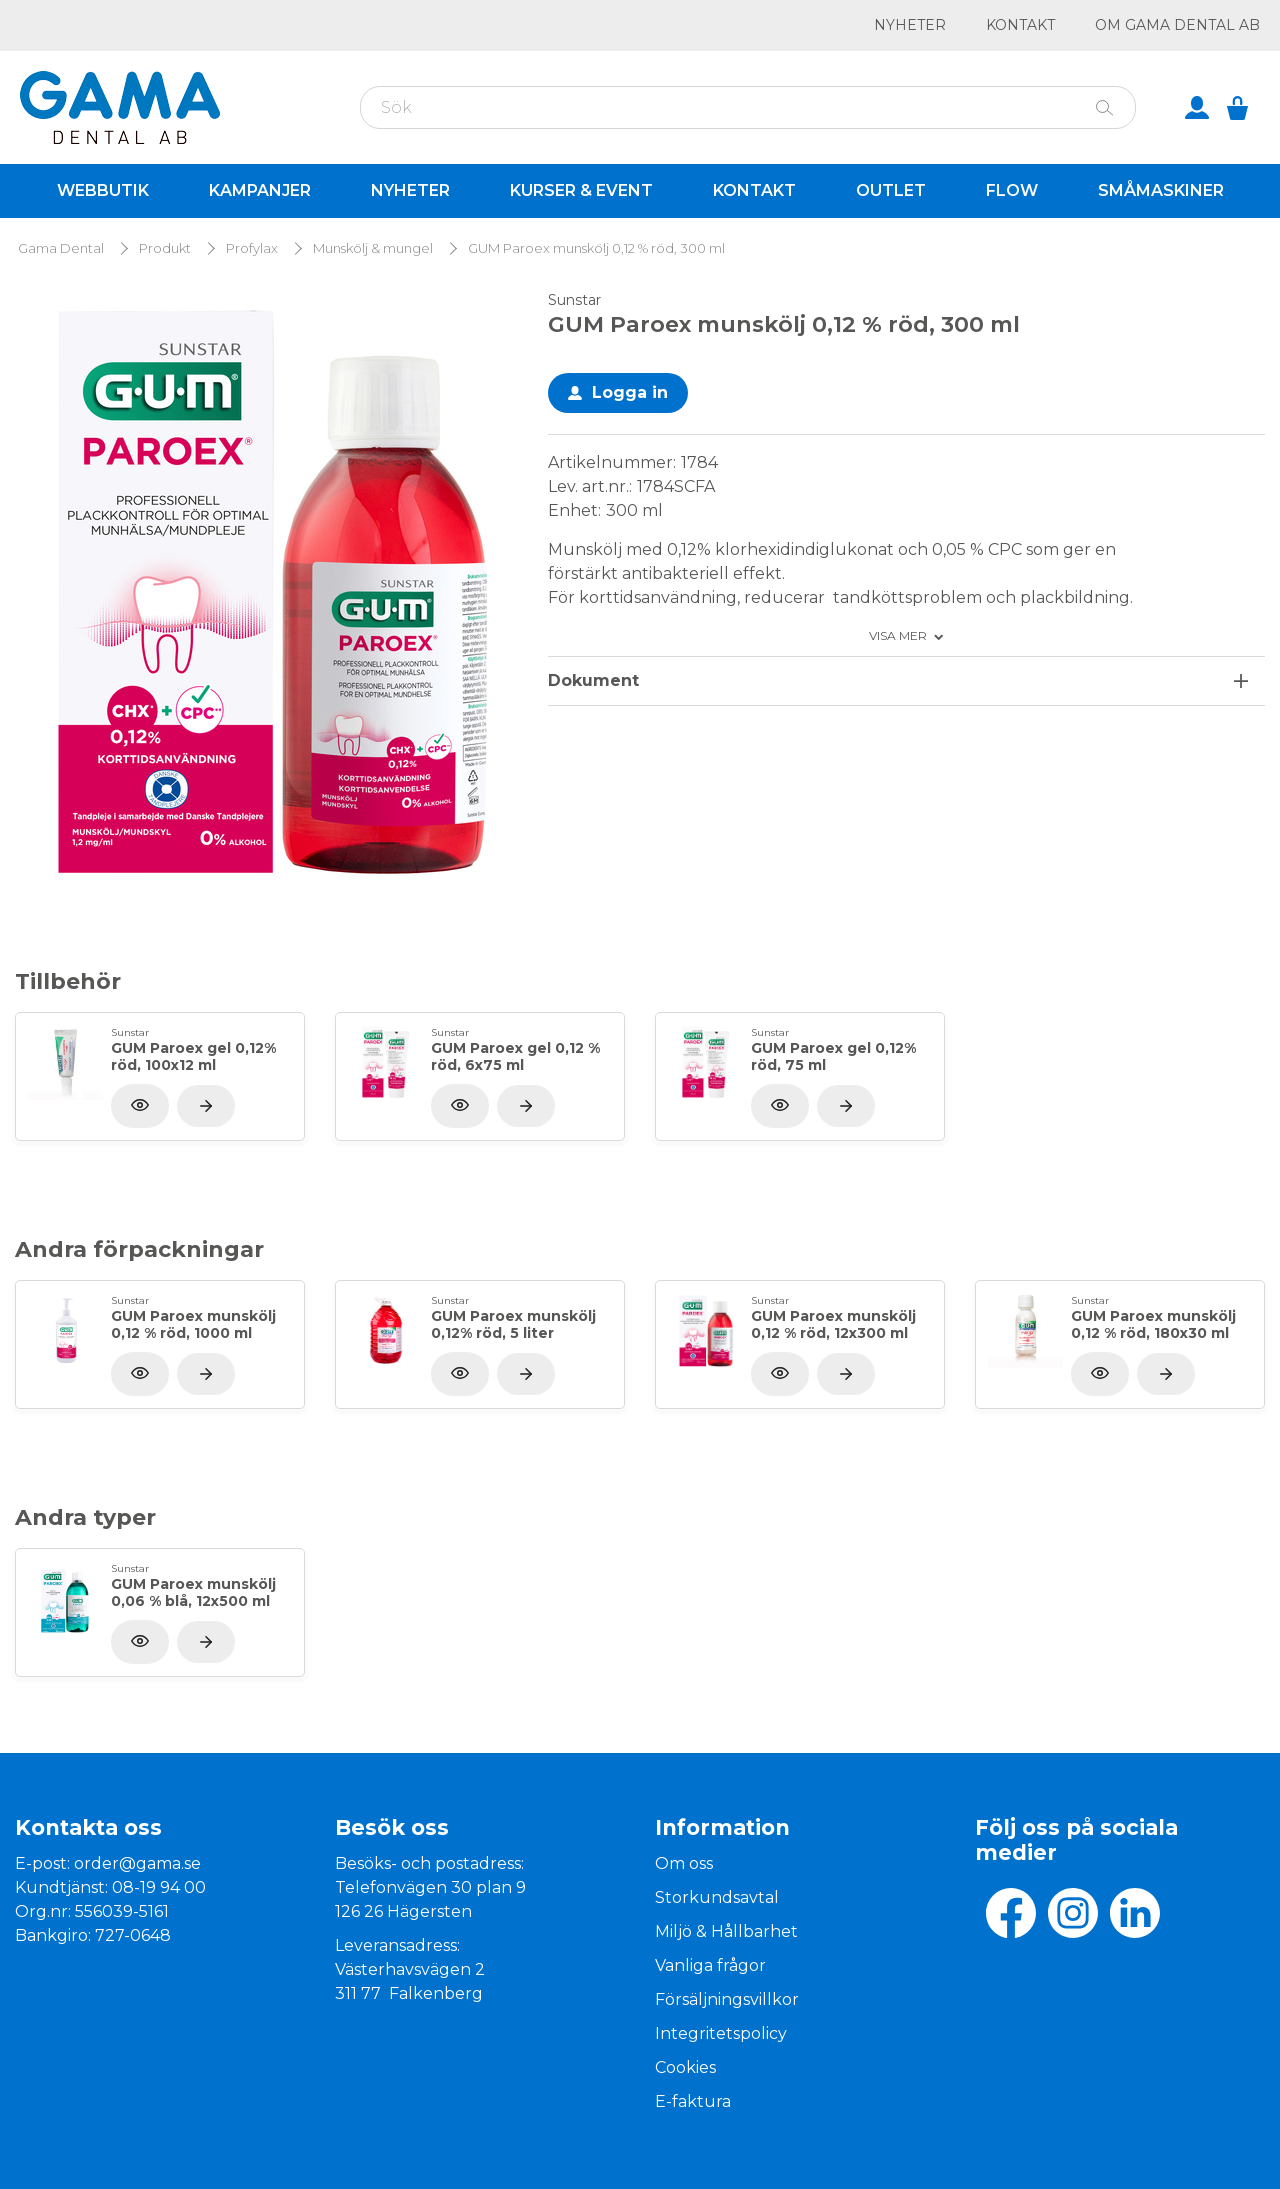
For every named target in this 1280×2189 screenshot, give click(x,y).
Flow (1012, 190)
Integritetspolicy (721, 2033)
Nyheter (910, 25)
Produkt (165, 248)
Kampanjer (260, 190)
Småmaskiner (1161, 190)
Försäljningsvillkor (727, 1999)
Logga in (630, 392)
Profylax (252, 248)
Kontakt (1020, 25)
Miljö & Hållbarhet (726, 1931)
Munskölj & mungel (373, 248)
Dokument (593, 680)
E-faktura (693, 2101)
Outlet (891, 190)
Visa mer (898, 636)
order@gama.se (137, 1863)
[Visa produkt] (206, 1106)
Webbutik (103, 190)
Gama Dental (61, 248)
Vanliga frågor (710, 1965)
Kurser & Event (581, 190)
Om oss (684, 1863)
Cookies (685, 2067)
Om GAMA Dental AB (1177, 25)
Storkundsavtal (717, 1897)
